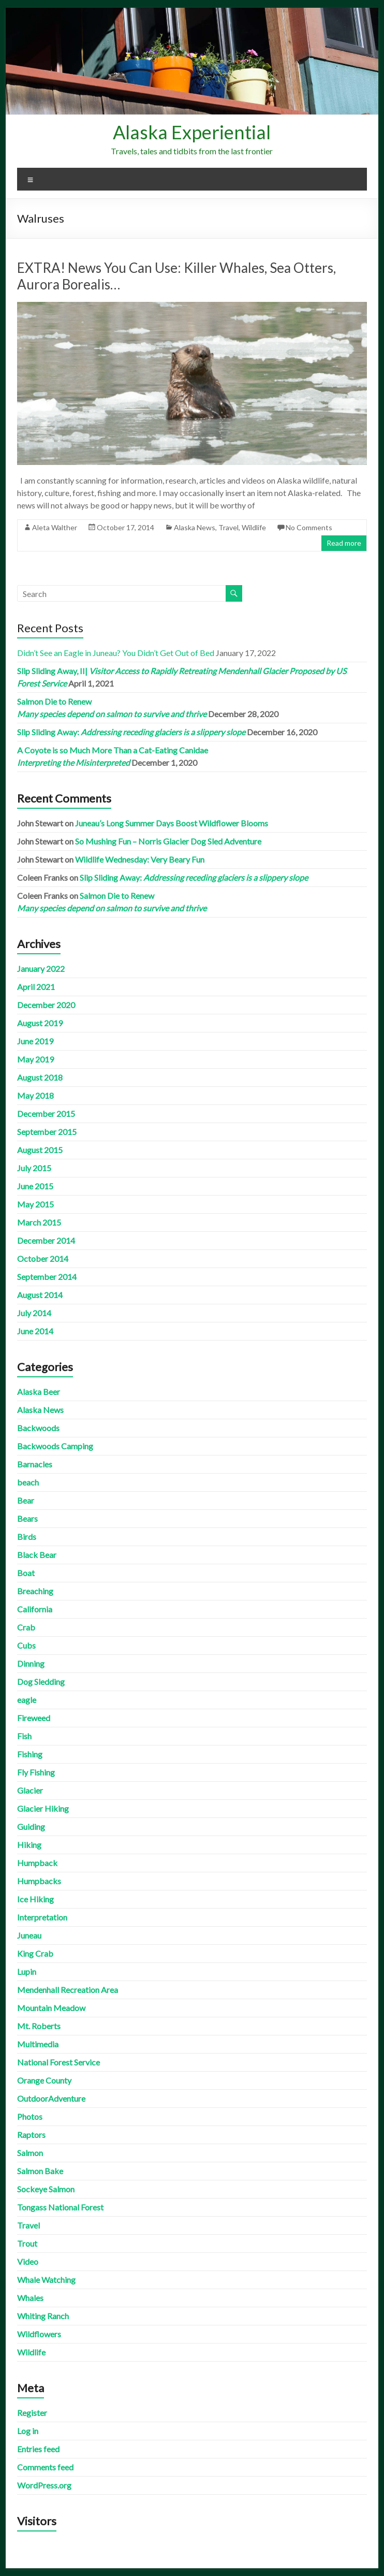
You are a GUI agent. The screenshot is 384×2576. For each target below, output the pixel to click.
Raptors (31, 2135)
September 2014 (47, 1277)
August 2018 (40, 1077)
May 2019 (35, 1059)
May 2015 (35, 1204)
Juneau (29, 1935)
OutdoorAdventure (51, 2098)
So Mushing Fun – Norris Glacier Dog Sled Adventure (168, 841)
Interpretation (42, 1917)
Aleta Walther (54, 527)
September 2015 (47, 1132)
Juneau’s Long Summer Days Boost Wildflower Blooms (171, 823)
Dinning (31, 1663)
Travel (228, 527)
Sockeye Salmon (46, 2189)
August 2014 (40, 1295)
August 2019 (40, 1023)
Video (27, 2261)
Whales (30, 2298)
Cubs (26, 1645)
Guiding (31, 1826)
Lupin (26, 1971)
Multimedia (37, 2044)
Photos (29, 2116)
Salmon (30, 2153)
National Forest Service (58, 2062)
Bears (27, 1518)
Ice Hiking (35, 1899)
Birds (26, 1536)
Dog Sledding (41, 1681)
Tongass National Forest (60, 2207)
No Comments (309, 527)
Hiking (29, 1845)
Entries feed (38, 2449)
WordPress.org (44, 2485)
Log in (27, 2431)
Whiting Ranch (43, 2316)
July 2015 (34, 1168)
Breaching (35, 1591)
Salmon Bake (40, 2171)
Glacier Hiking (43, 1808)
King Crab (35, 1953)
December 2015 (46, 1113)
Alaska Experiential (192, 132)
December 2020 (46, 1005)
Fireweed (33, 1718)
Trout (27, 2243)
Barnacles (34, 1464)
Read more (344, 543)
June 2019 (35, 1041)
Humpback (37, 1863)
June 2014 (35, 1331)
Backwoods (38, 1428)
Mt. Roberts (39, 2026)
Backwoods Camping (55, 1446)
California (34, 1609)
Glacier (30, 1790)
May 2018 (35, 1095)
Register (32, 2413)
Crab (26, 1627)
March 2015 (39, 1222)
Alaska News (194, 527)
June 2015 (35, 1186)
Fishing (29, 1754)
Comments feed (45, 2467)
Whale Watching (46, 2279)
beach (28, 1482)
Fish (24, 1736)
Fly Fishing (36, 1772)
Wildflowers (39, 2334)
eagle (26, 1700)
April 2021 (36, 987)
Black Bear (36, 1555)
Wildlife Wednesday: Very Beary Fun (139, 859)
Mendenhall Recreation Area (67, 1990)
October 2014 (42, 1258)
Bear (25, 1500)
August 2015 (40, 1150)
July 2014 (34, 1313)
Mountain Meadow (51, 2008)
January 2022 (41, 968)
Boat (26, 1573)
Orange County (44, 2080)
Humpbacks (39, 1881)
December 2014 (46, 1240)
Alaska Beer (38, 1391)
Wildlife (254, 527)
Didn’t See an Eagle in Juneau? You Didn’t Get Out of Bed (115, 653)
